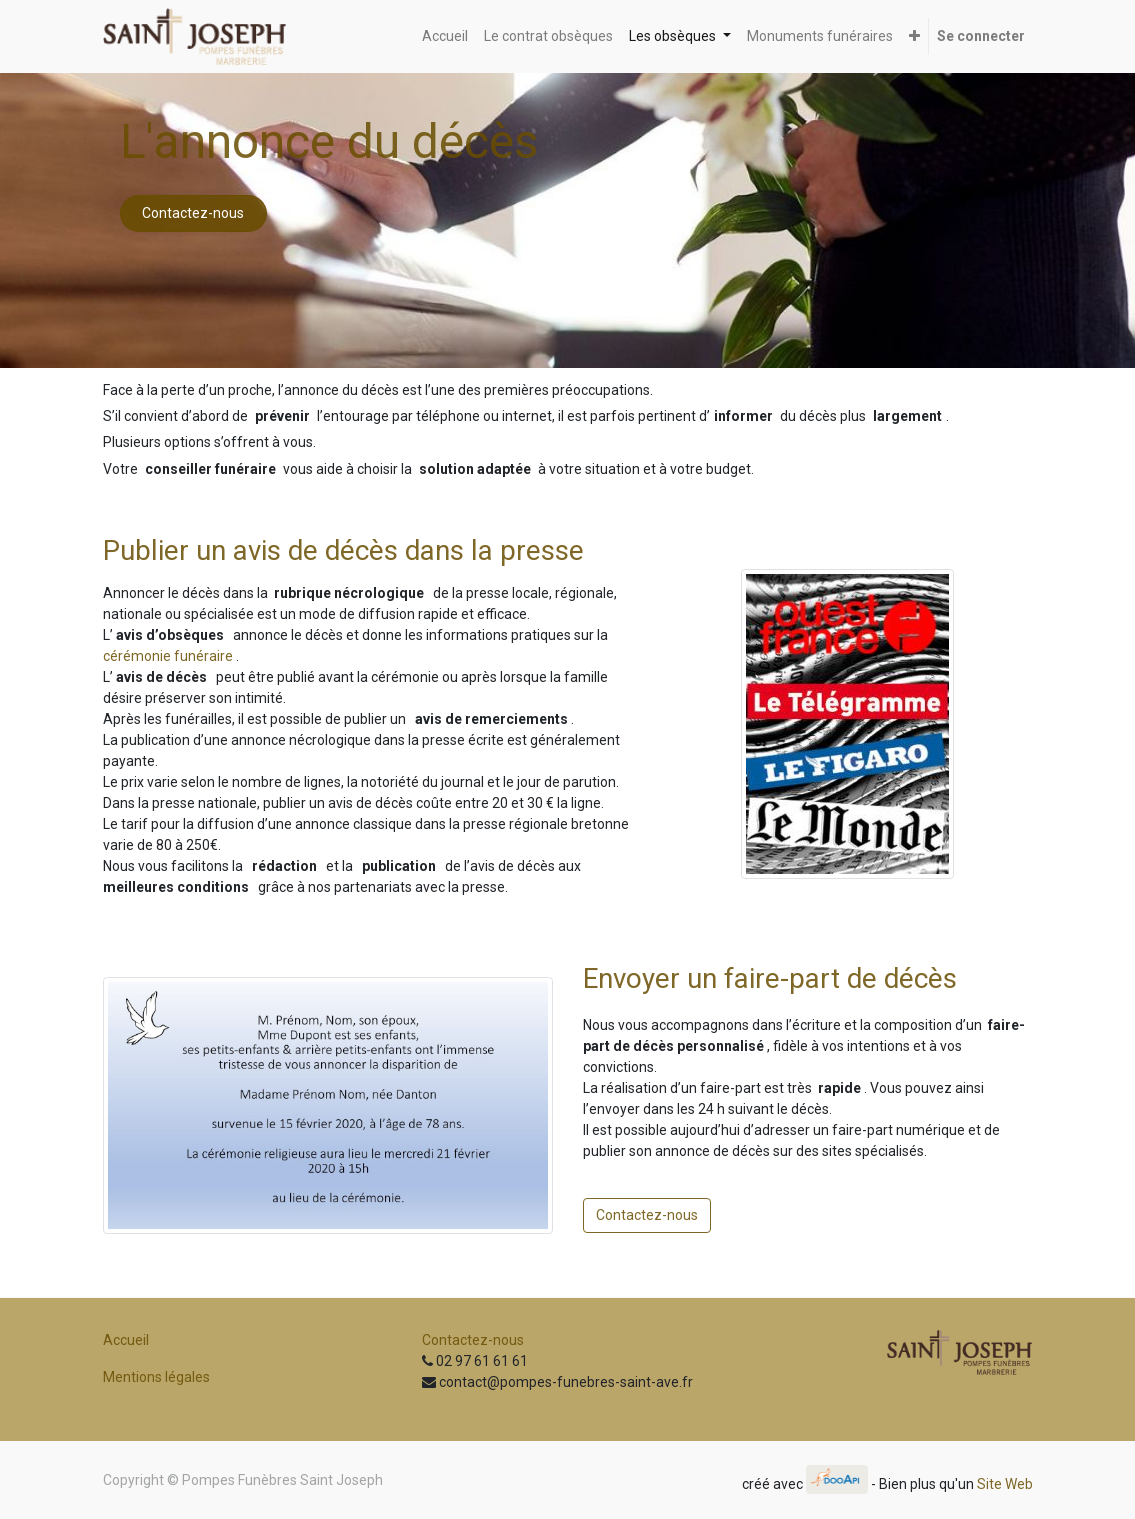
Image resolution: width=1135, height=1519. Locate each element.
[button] (914, 36)
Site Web (1005, 1484)
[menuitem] (445, 36)
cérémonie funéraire (168, 656)
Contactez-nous (193, 213)
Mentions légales (156, 1377)
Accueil (126, 1340)
